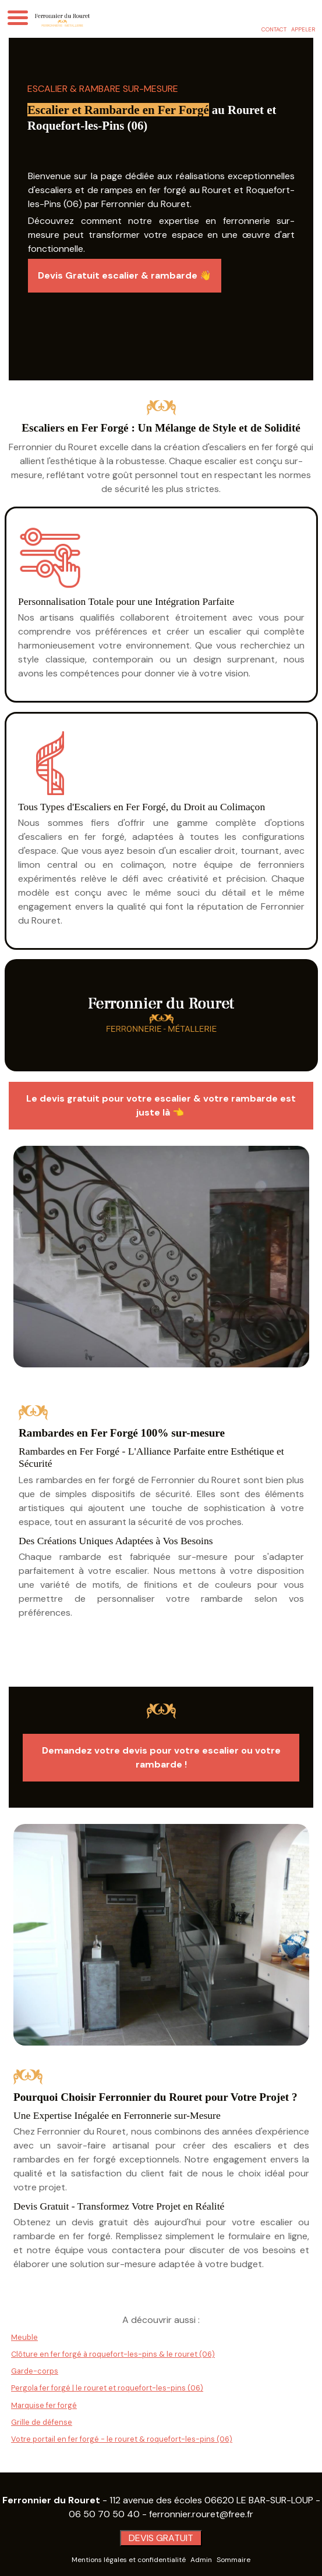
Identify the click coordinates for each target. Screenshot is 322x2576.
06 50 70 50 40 (104, 2514)
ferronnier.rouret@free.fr (201, 2514)
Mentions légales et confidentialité (129, 2559)
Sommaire (233, 2559)
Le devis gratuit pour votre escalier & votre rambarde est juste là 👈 (161, 1105)
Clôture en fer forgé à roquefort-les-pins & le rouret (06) (113, 2354)
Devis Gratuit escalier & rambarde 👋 (124, 275)
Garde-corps (34, 2371)
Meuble (24, 2337)
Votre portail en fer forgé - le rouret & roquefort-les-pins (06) (121, 2439)
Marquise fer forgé (44, 2405)
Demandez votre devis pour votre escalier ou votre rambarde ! (161, 1757)
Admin (201, 2559)
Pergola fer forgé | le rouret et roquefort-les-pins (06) (107, 2388)
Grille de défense (41, 2422)
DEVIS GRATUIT (161, 2538)
